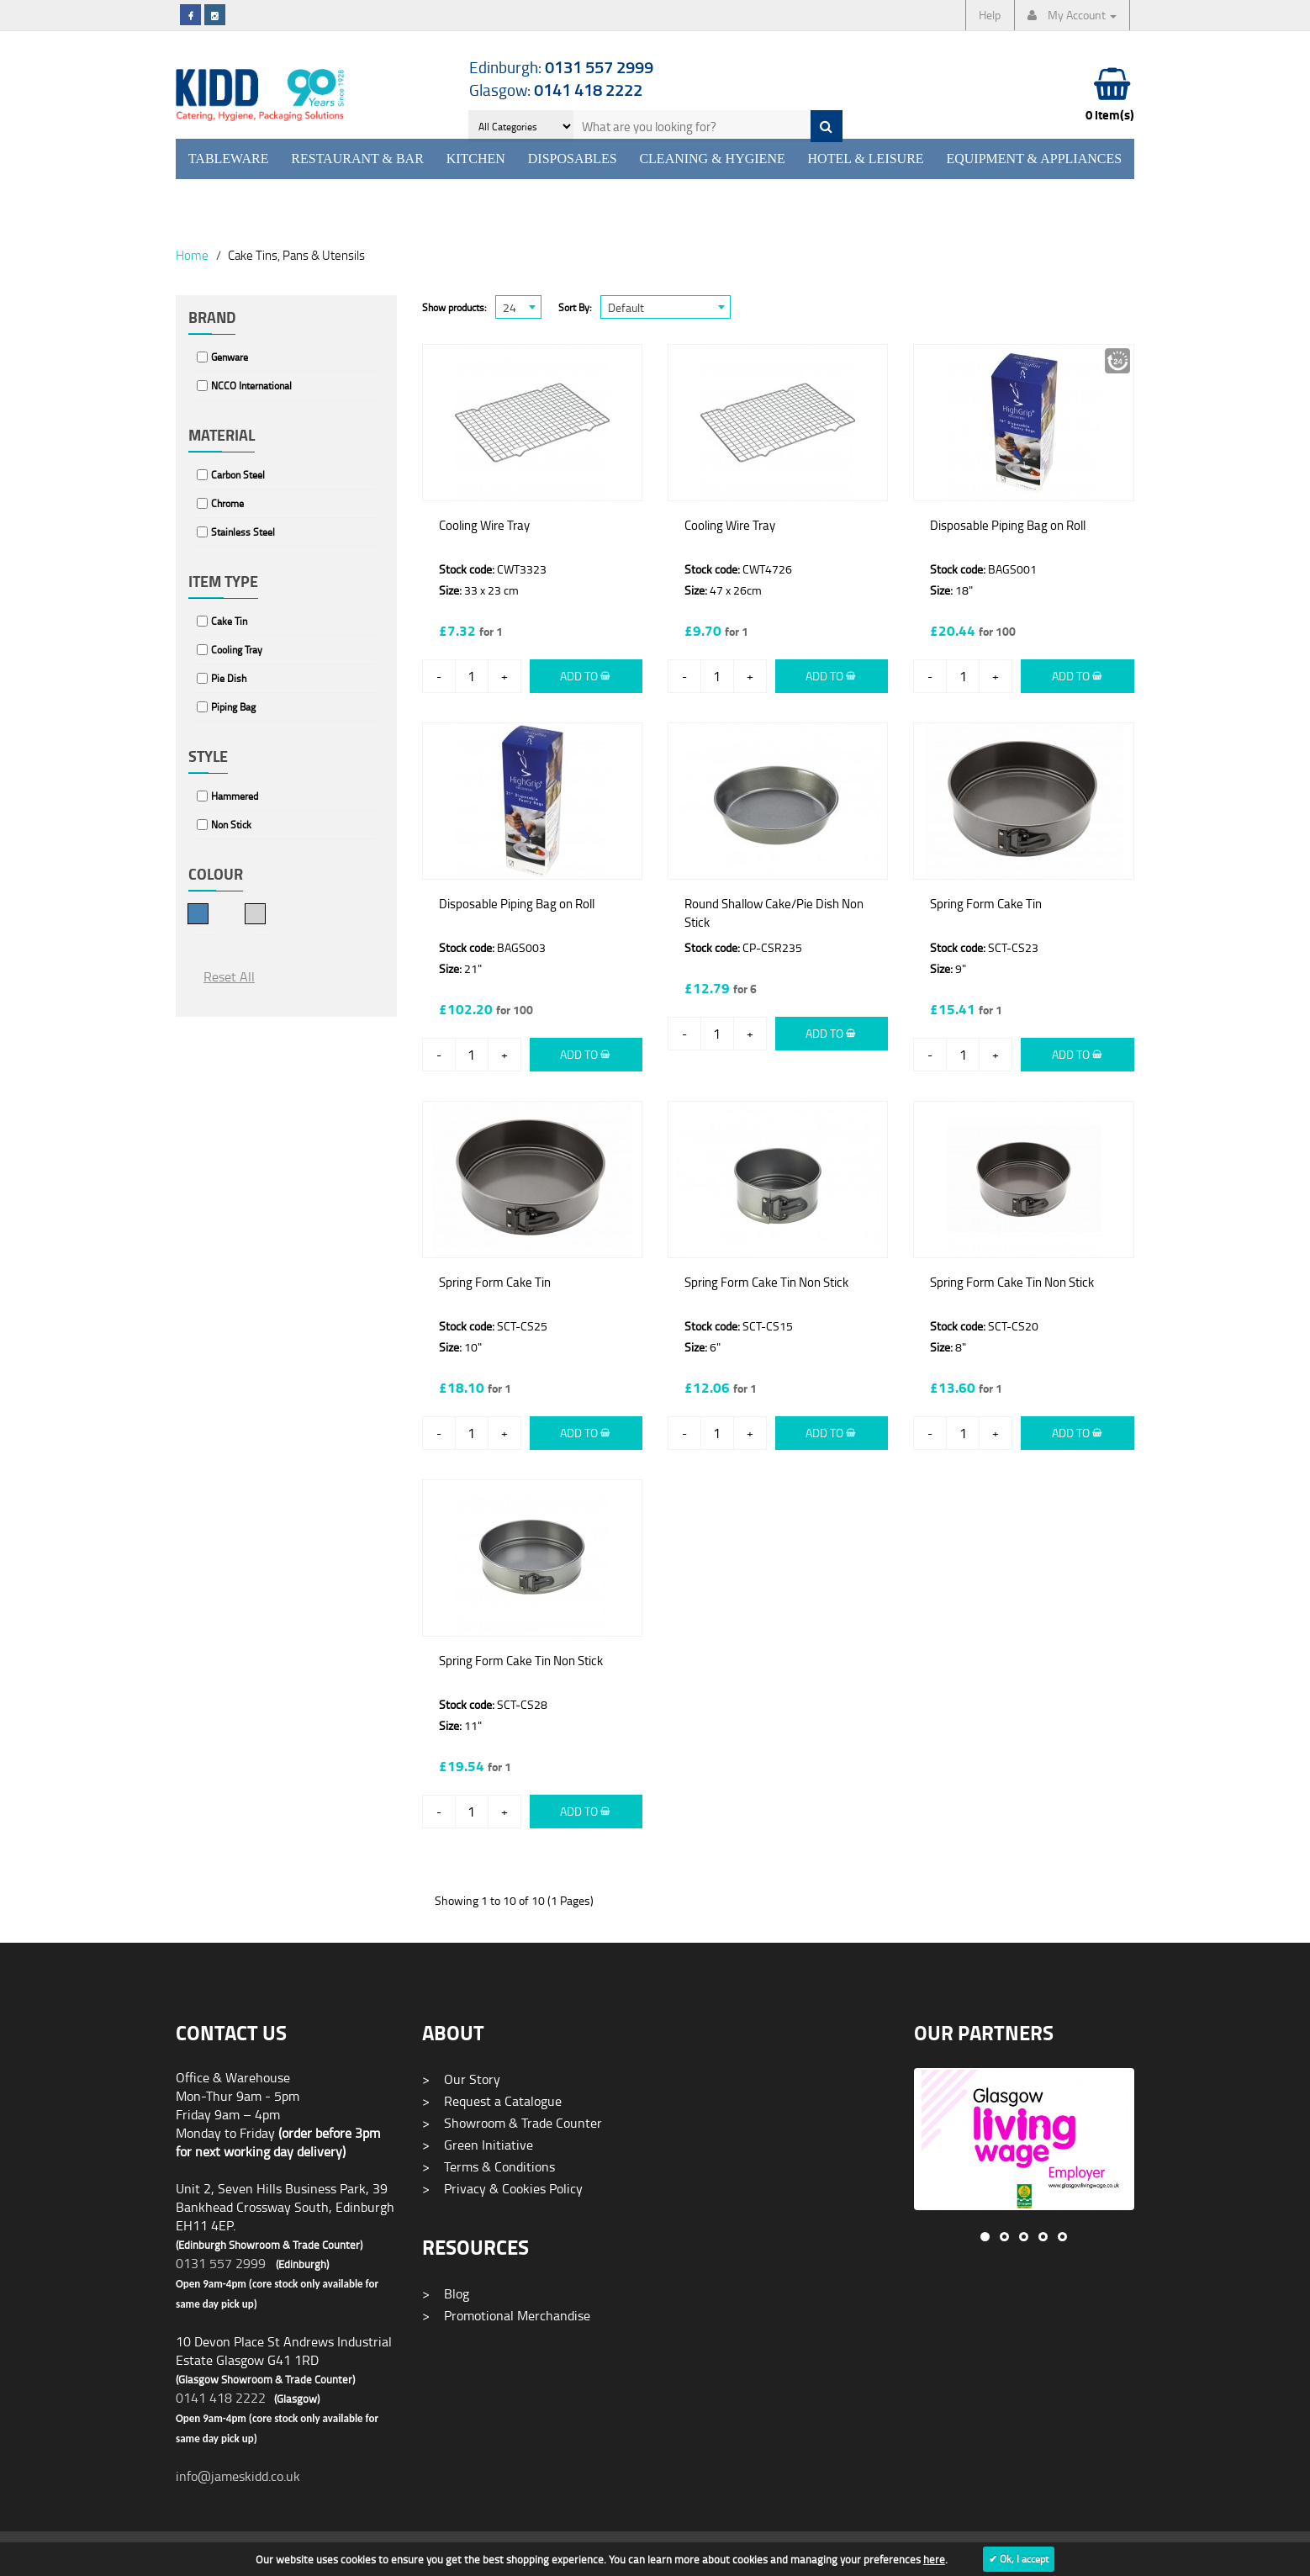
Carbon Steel (238, 475)
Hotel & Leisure (866, 158)
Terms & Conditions (488, 2166)
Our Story (461, 2079)
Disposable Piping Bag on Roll (1008, 525)
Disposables (572, 158)
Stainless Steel (243, 532)
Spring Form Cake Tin (986, 903)
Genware (229, 357)
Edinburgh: (561, 67)
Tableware (228, 158)
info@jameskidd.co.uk (238, 2476)
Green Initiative (477, 2144)
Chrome (227, 503)
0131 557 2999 (221, 2263)
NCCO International (251, 385)
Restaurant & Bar (357, 158)
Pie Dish (228, 678)
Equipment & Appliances (1034, 158)
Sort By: (575, 307)
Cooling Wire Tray (484, 525)
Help (990, 15)
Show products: (454, 307)
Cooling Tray (236, 650)
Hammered (234, 796)
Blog (445, 2293)
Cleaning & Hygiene (711, 158)
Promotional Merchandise (506, 2315)
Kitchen (475, 158)
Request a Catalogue (492, 2101)
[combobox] (518, 307)
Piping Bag (233, 707)
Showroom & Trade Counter (512, 2122)
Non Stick (231, 824)
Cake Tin (229, 621)
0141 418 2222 (221, 2397)
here (934, 2559)
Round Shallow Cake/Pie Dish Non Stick (774, 913)
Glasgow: (555, 89)
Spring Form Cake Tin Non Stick (766, 1282)
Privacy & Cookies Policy (502, 2188)
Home (192, 254)
